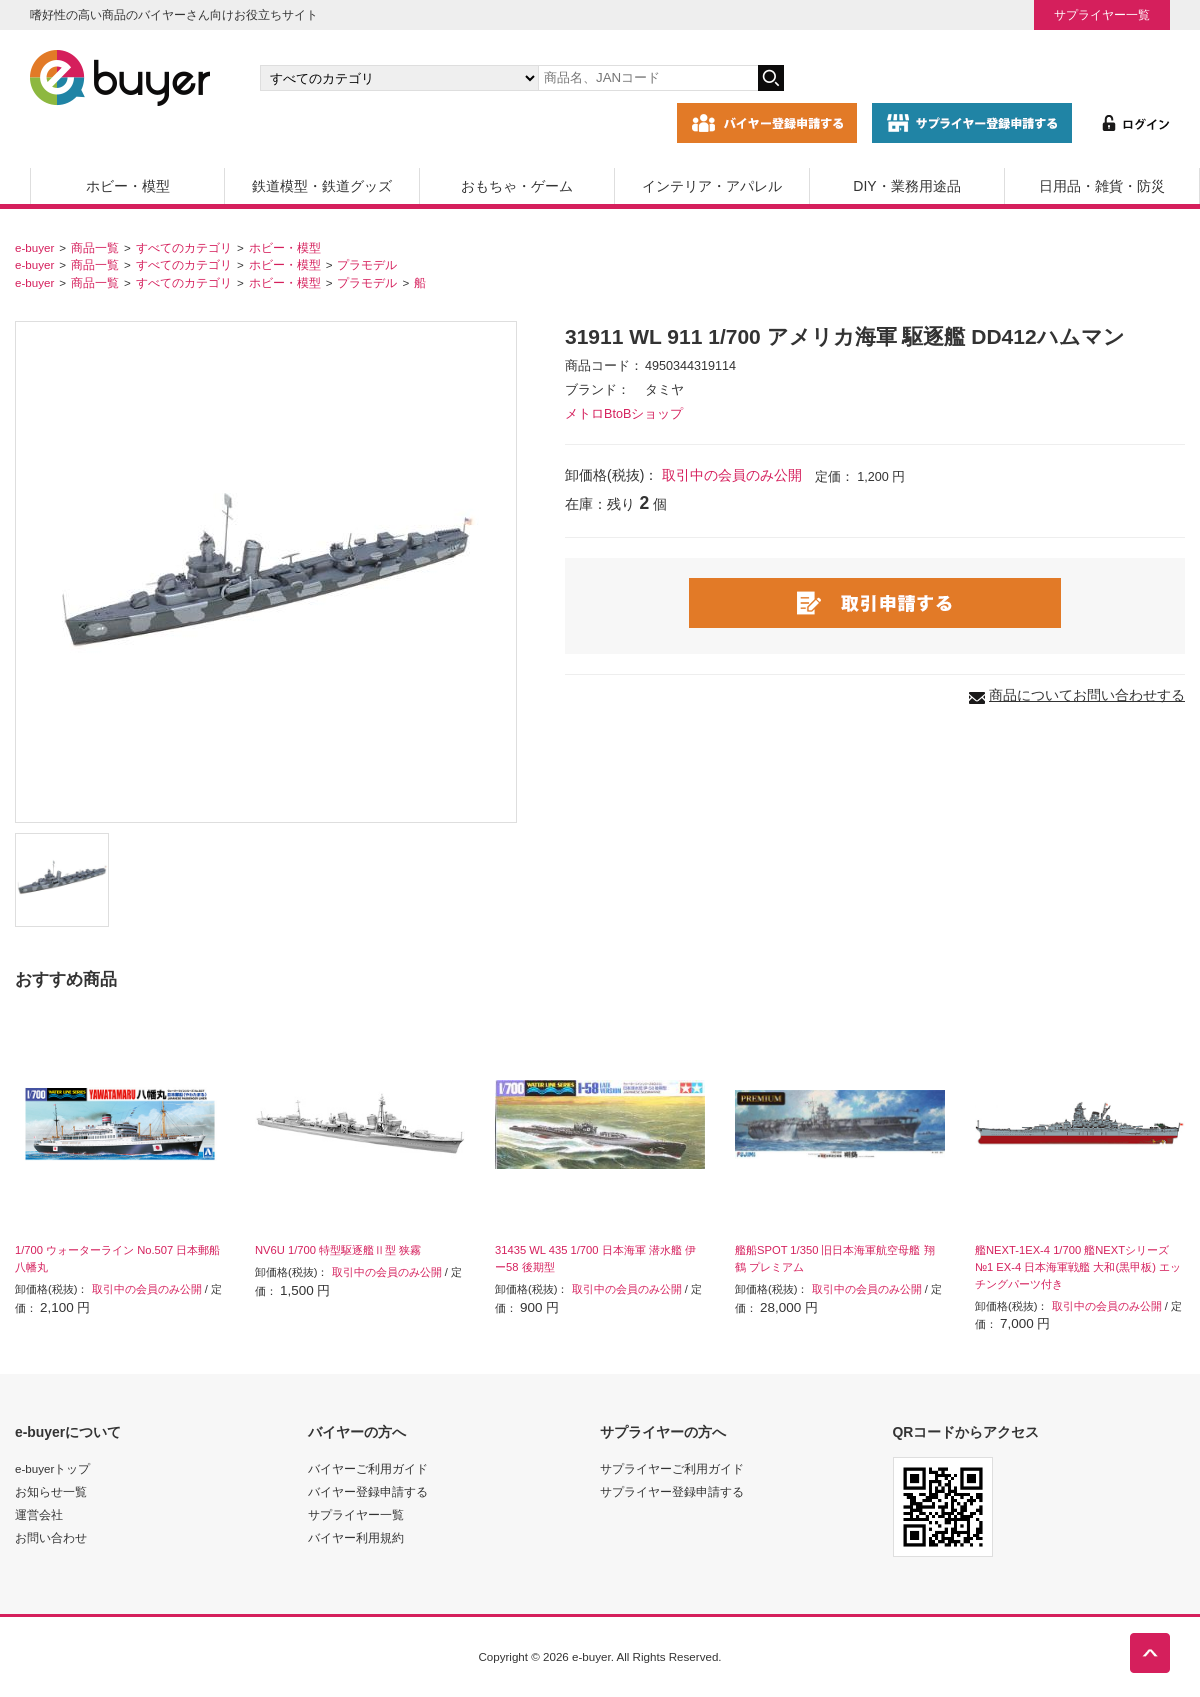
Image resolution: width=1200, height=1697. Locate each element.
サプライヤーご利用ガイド (672, 1468)
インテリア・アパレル (712, 186)
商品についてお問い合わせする (1087, 695)
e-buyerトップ (52, 1468)
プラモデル (367, 264)
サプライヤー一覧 (1102, 14)
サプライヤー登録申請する (672, 1491)
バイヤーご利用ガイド (368, 1468)
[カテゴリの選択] (399, 78)
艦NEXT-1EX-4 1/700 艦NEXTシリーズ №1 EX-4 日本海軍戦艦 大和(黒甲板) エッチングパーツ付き (1078, 1267)
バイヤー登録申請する (368, 1491)
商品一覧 (95, 247)
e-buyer (34, 247)
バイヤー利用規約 (356, 1537)
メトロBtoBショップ (624, 414)
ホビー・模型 (128, 186)
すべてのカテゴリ (184, 247)
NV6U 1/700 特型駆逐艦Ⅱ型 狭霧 (338, 1250)
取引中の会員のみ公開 (732, 475)
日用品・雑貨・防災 (1102, 186)
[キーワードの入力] (648, 78)
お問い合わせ (51, 1537)
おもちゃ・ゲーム (517, 186)
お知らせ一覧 (51, 1491)
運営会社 (39, 1514)
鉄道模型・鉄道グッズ (322, 186)
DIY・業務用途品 (906, 186)
